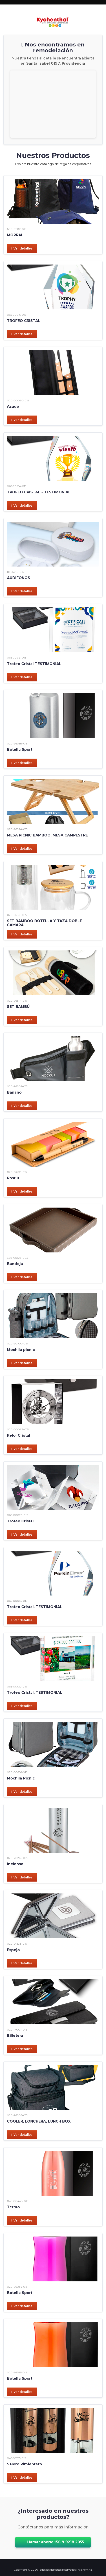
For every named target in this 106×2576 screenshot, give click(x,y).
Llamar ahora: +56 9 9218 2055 (53, 2542)
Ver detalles (22, 248)
